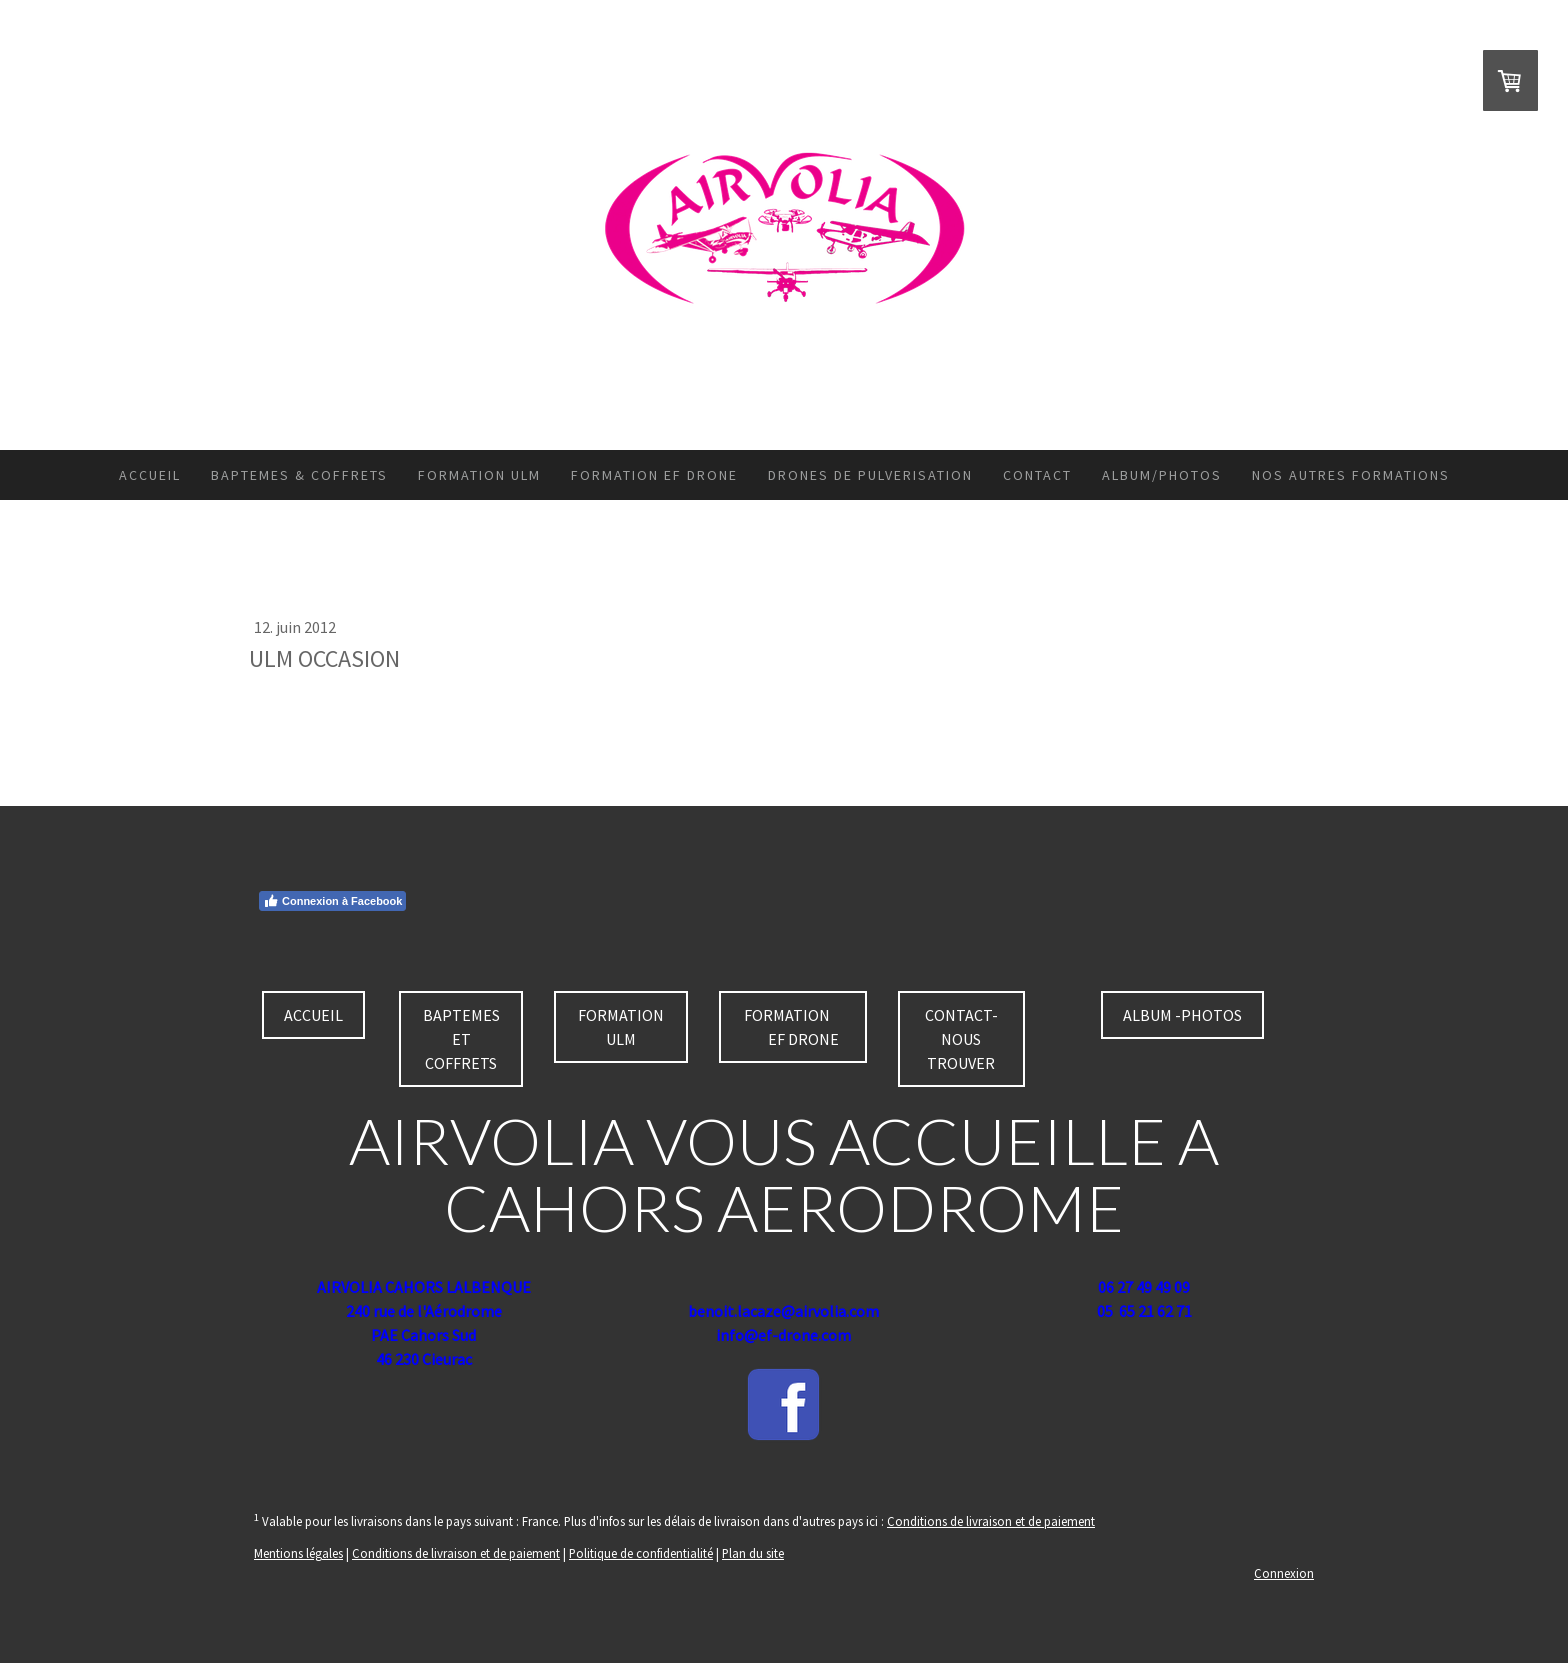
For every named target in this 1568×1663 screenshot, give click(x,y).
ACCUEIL (150, 475)
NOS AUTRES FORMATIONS (1351, 475)
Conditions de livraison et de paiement (991, 1521)
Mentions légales (298, 1553)
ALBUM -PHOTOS (1182, 1015)
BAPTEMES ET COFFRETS (461, 1039)
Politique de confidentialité (641, 1553)
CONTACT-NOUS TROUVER (961, 1039)
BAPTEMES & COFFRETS (299, 475)
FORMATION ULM (479, 475)
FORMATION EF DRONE (654, 475)
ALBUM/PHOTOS (1162, 475)
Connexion (1284, 1573)
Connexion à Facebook (332, 901)
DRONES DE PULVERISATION (870, 475)
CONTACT (1037, 475)
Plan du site (753, 1553)
